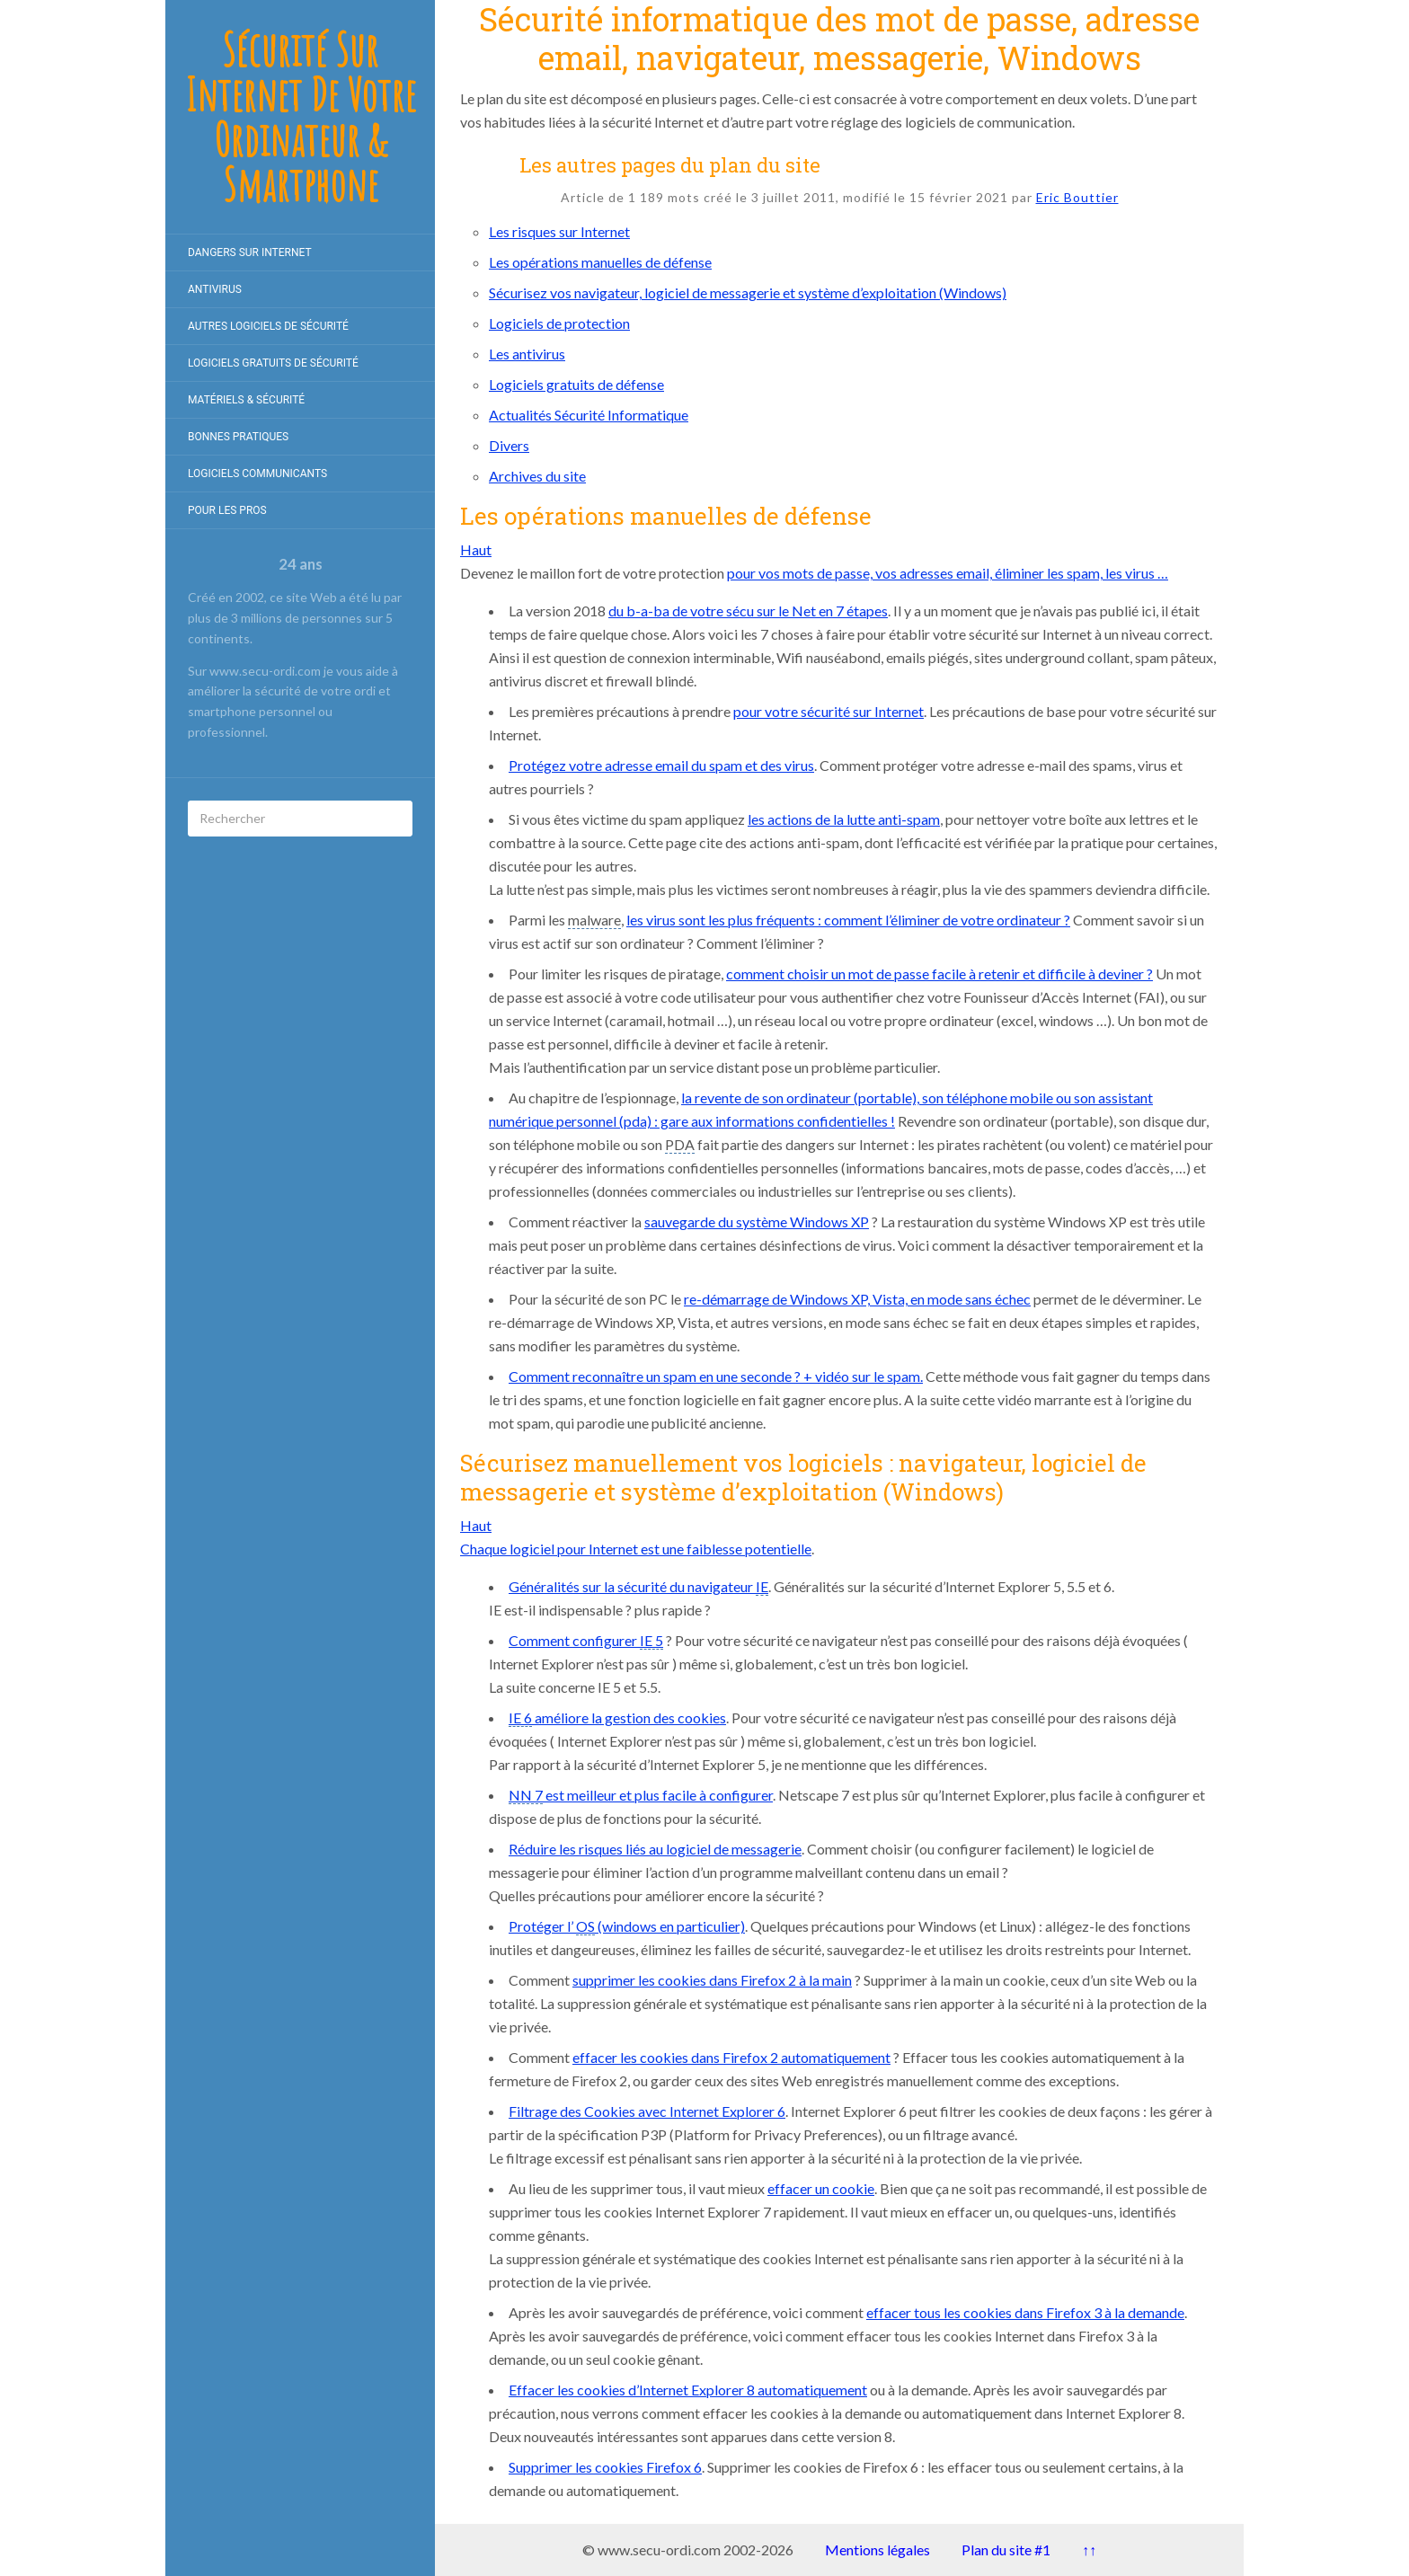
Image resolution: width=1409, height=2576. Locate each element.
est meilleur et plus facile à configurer (641, 1795)
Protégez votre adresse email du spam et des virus (661, 765)
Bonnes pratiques (238, 436)
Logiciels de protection (559, 323)
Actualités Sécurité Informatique (588, 414)
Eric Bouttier (1077, 197)
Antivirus (215, 289)
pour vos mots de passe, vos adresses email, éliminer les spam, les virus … (947, 572)
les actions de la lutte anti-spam (844, 819)
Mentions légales (877, 2549)
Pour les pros (227, 510)
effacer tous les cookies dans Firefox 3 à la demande (1025, 2312)
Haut (476, 549)
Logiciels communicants (257, 473)
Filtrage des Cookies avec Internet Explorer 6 (647, 2111)
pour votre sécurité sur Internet (828, 711)
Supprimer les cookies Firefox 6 (605, 2466)
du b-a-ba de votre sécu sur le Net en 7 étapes (748, 610)
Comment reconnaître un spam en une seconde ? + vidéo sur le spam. (716, 1376)
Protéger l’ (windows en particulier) (627, 1926)
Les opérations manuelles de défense (600, 261)
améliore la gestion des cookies (617, 1718)
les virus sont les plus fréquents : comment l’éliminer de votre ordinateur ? (848, 919)
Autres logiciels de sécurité (268, 326)
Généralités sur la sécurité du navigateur (638, 1587)
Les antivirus (527, 353)
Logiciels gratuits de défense (576, 384)
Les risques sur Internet (559, 231)
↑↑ (1089, 2549)
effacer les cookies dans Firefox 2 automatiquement (731, 2057)
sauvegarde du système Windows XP (756, 1221)
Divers (509, 445)
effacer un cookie (820, 2188)
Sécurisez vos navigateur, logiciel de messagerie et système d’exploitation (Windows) (747, 292)
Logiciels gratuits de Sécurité (273, 363)
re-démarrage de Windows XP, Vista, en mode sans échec (857, 1298)
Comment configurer (586, 1641)
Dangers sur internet (250, 252)
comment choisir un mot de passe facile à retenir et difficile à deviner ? (939, 973)
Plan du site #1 (1005, 2549)
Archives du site (537, 475)
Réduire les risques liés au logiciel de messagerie (655, 1848)
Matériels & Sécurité (246, 400)
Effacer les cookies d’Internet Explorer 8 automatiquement (688, 2389)
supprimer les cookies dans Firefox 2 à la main (712, 1979)
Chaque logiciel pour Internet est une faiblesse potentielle (635, 1548)
